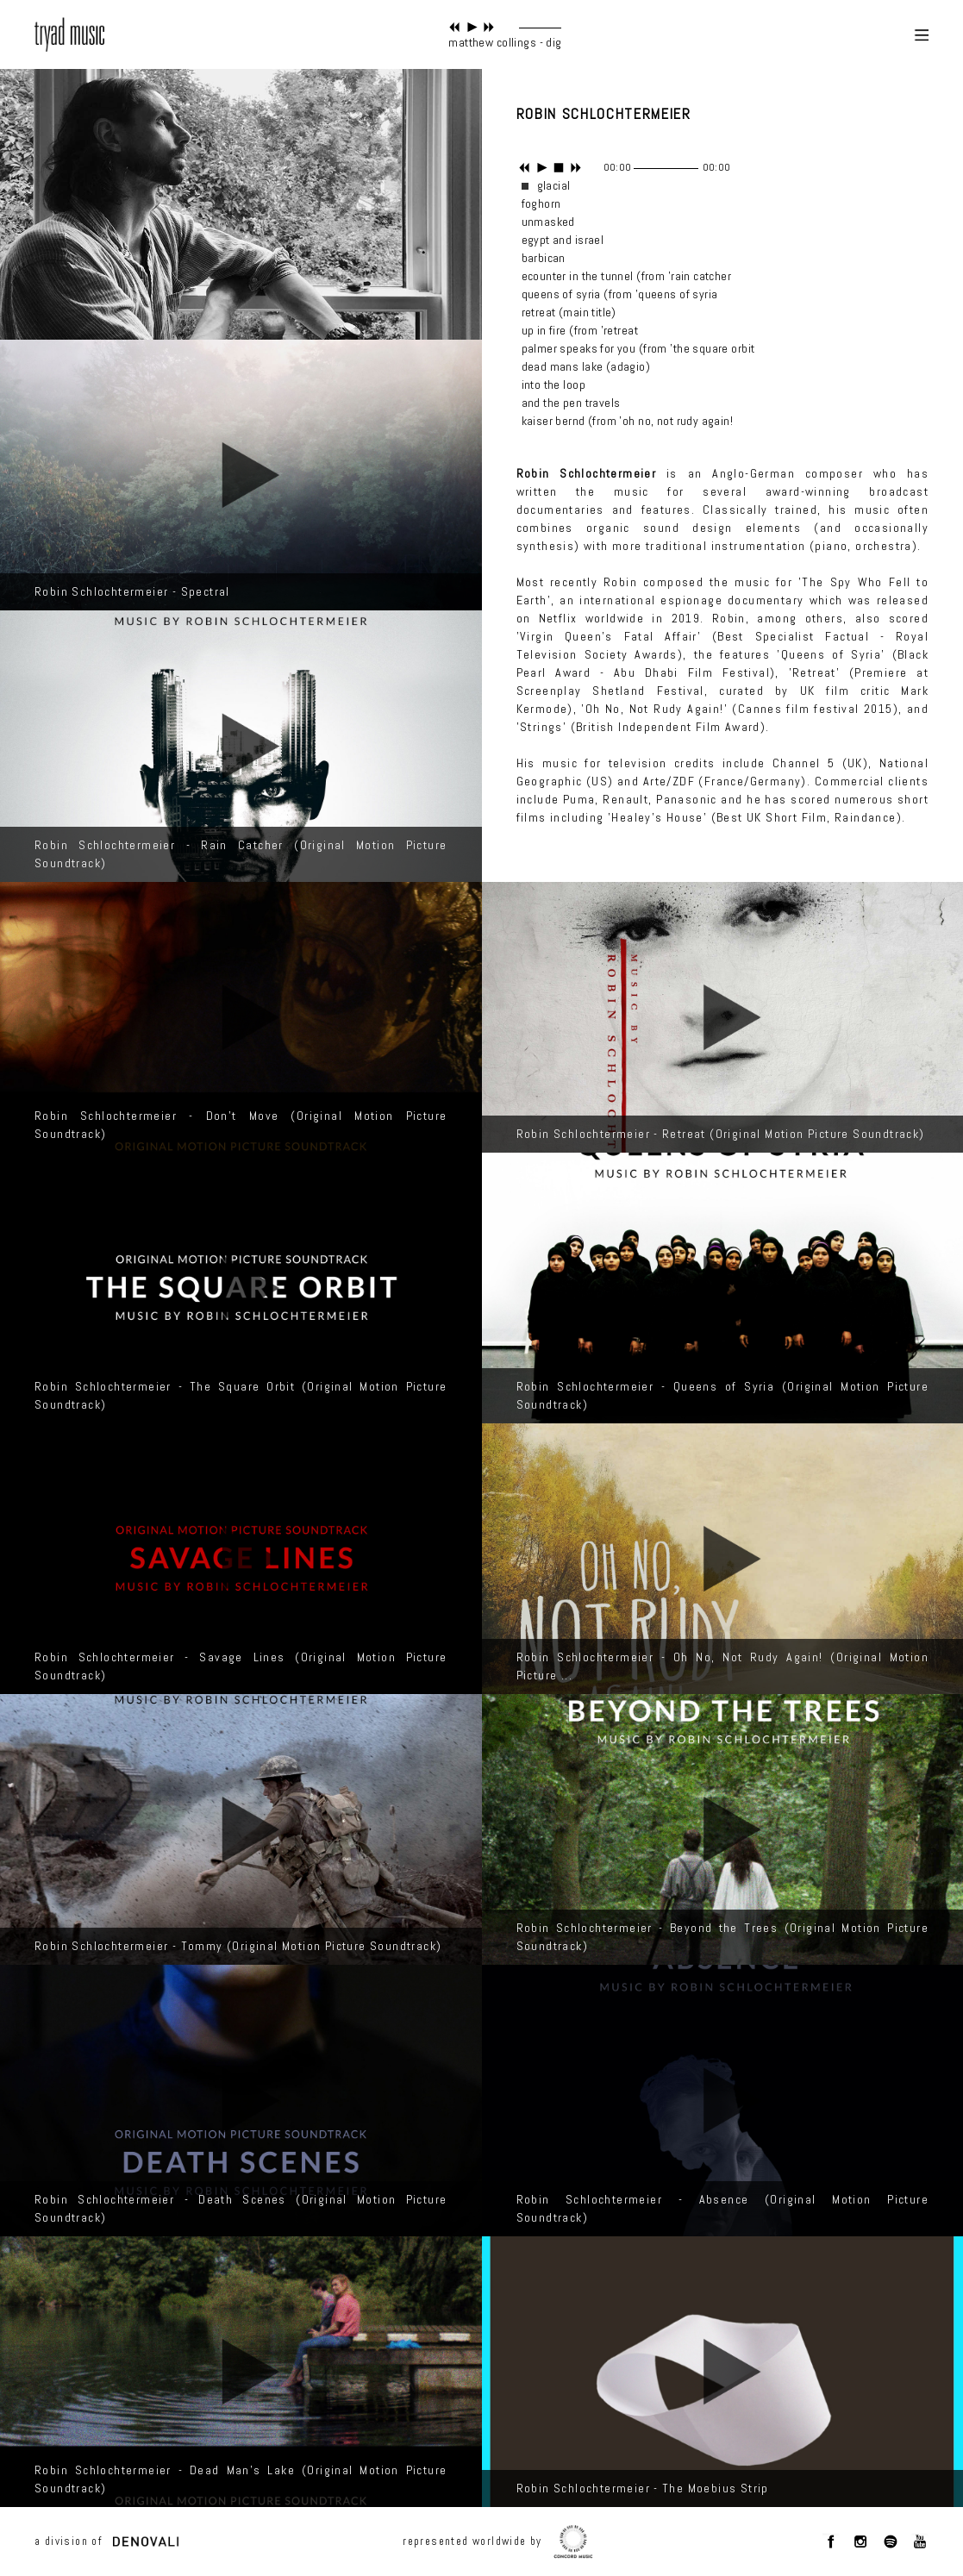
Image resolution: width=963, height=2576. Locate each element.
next (489, 27)
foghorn (541, 203)
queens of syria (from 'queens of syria (620, 294)
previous (454, 27)
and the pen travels (571, 402)
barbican (544, 258)
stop (559, 167)
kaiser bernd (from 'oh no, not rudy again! (628, 420)
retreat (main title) (569, 312)
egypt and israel (563, 239)
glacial (554, 185)
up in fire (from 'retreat (580, 330)
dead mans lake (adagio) (586, 366)
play (472, 27)
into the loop (553, 384)
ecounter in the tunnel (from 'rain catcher (627, 276)
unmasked (548, 221)
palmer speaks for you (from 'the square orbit (638, 348)
